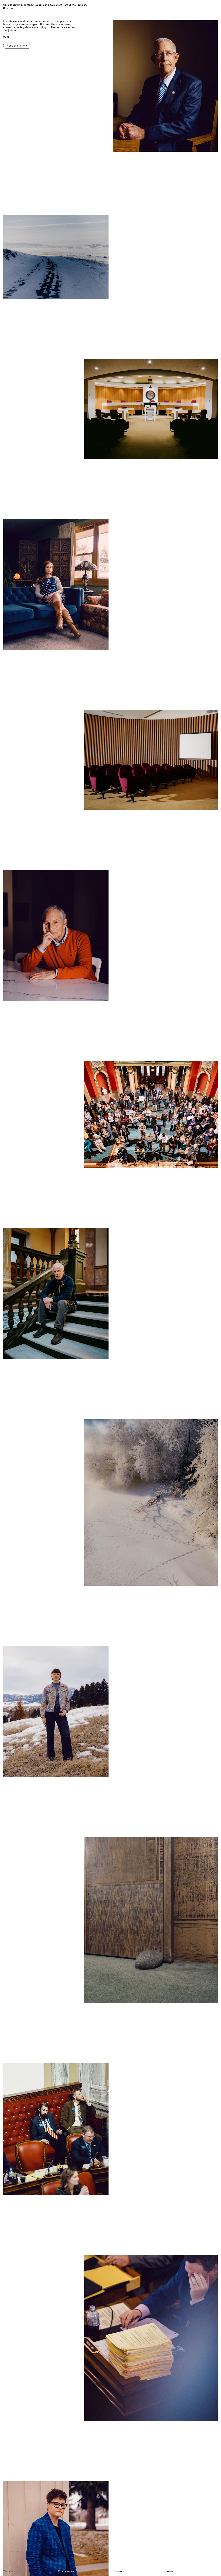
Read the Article (17, 45)
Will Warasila (11, 2571)
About (171, 2571)
